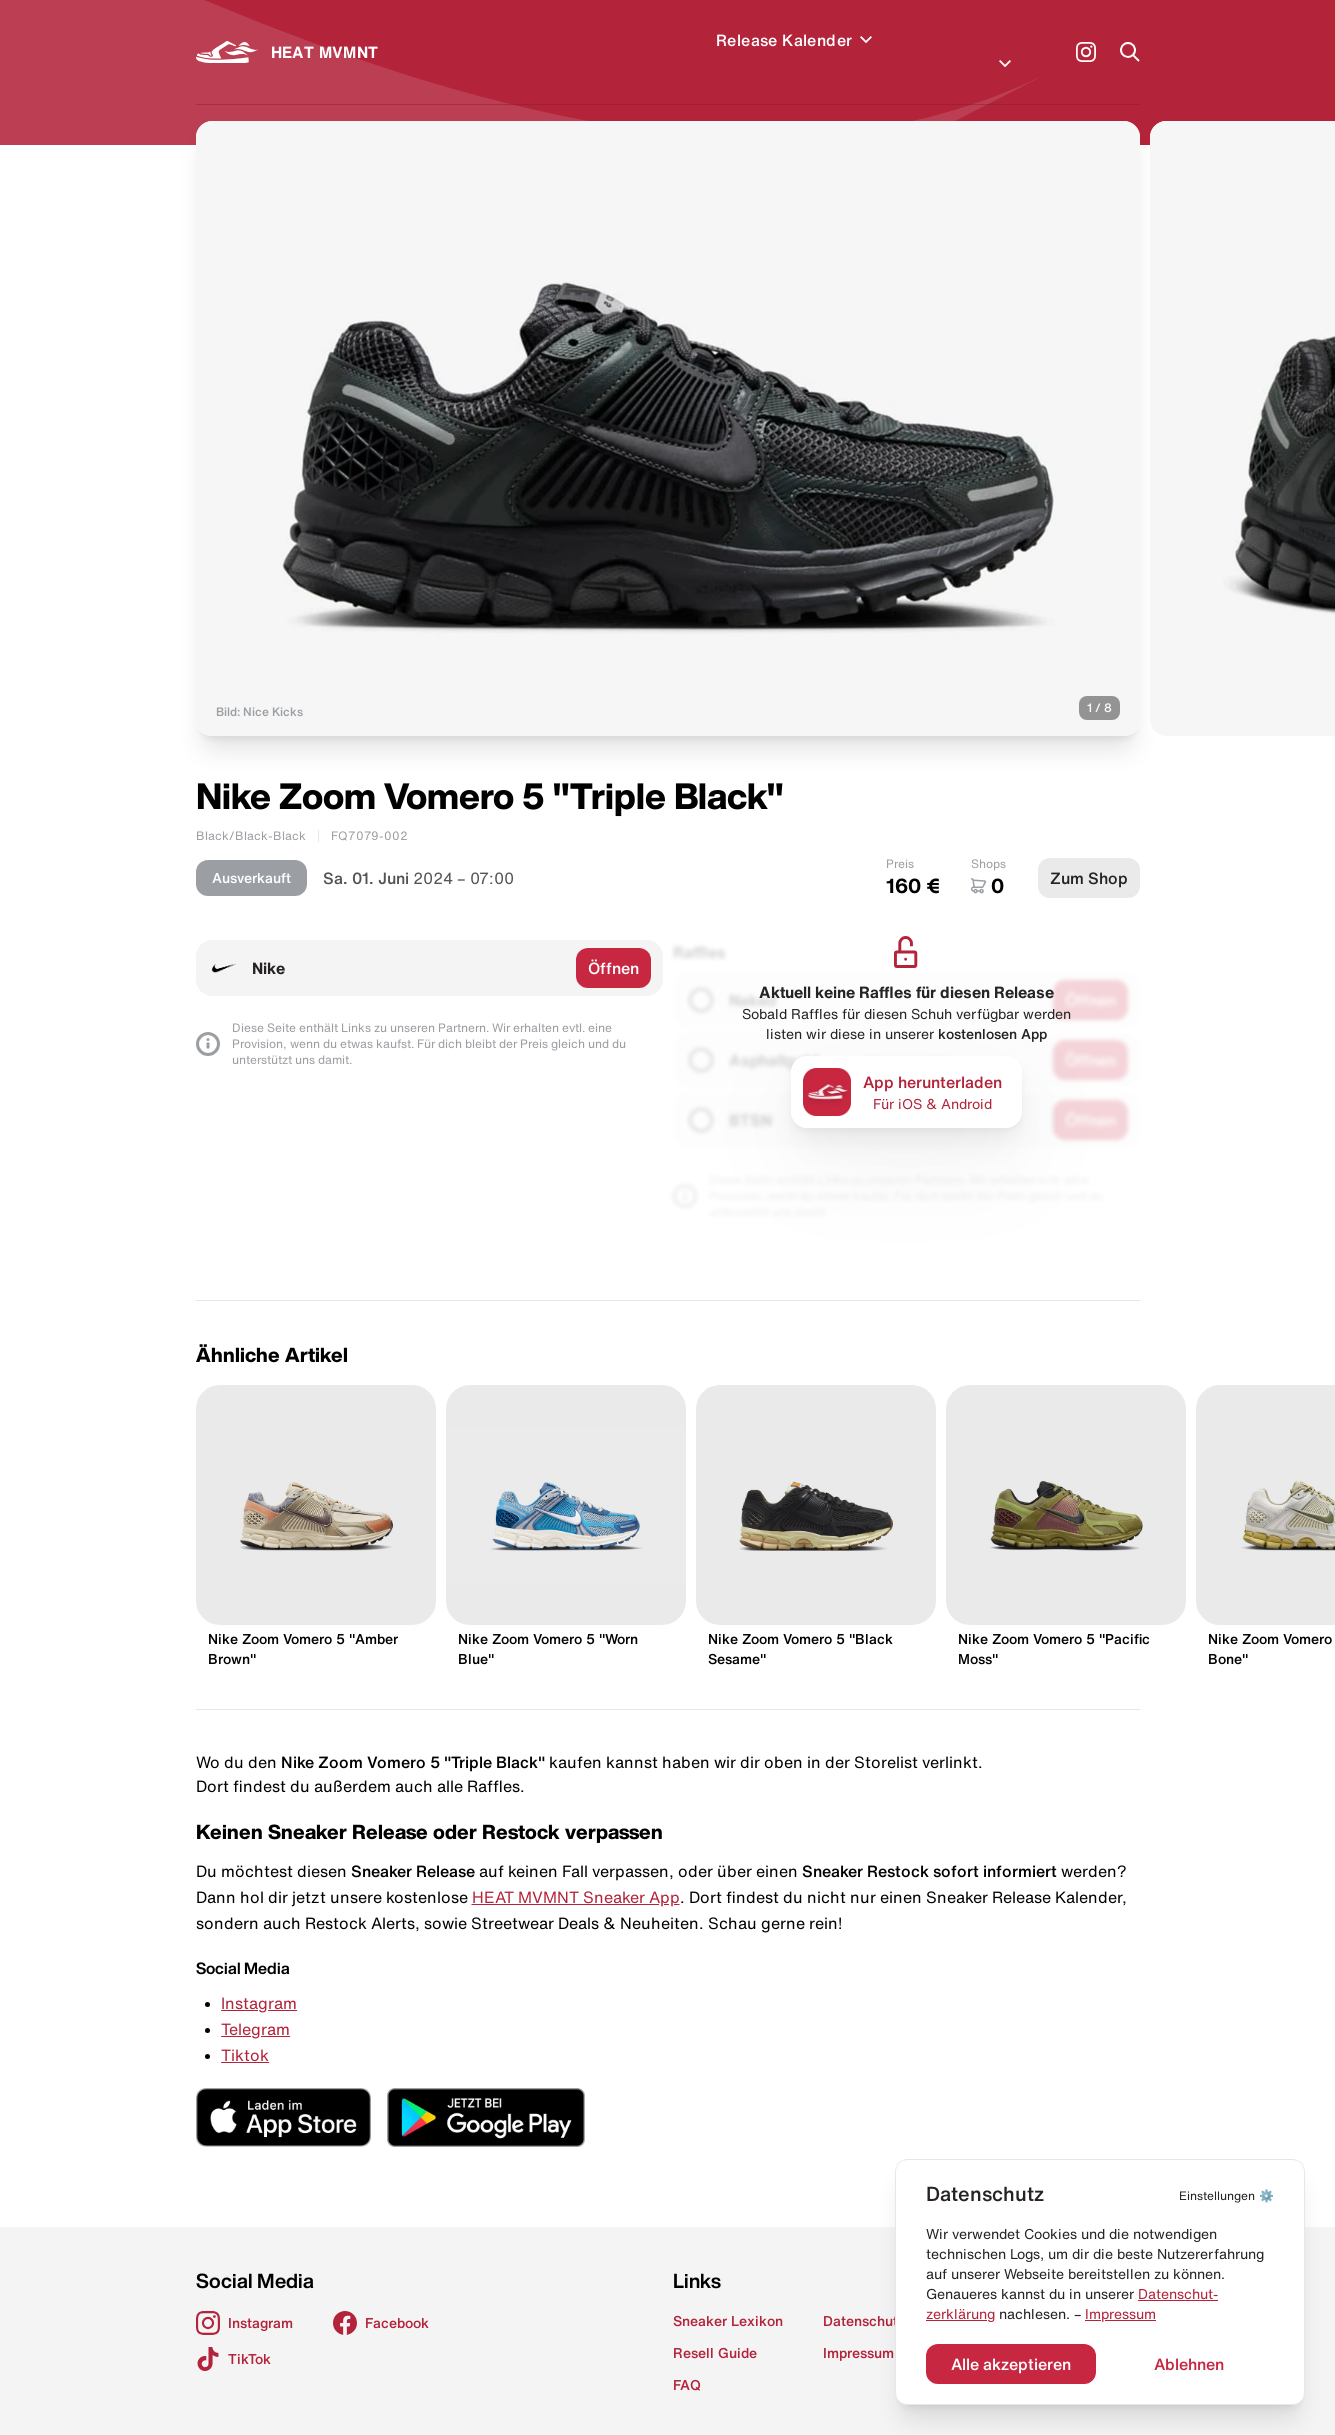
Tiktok (245, 2031)
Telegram (255, 2005)
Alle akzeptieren (1011, 2364)
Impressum (1120, 2314)
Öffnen (613, 944)
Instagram (259, 1979)
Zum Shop (1089, 854)
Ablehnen (1189, 2364)
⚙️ (1226, 2195)
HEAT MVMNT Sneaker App (576, 1873)
